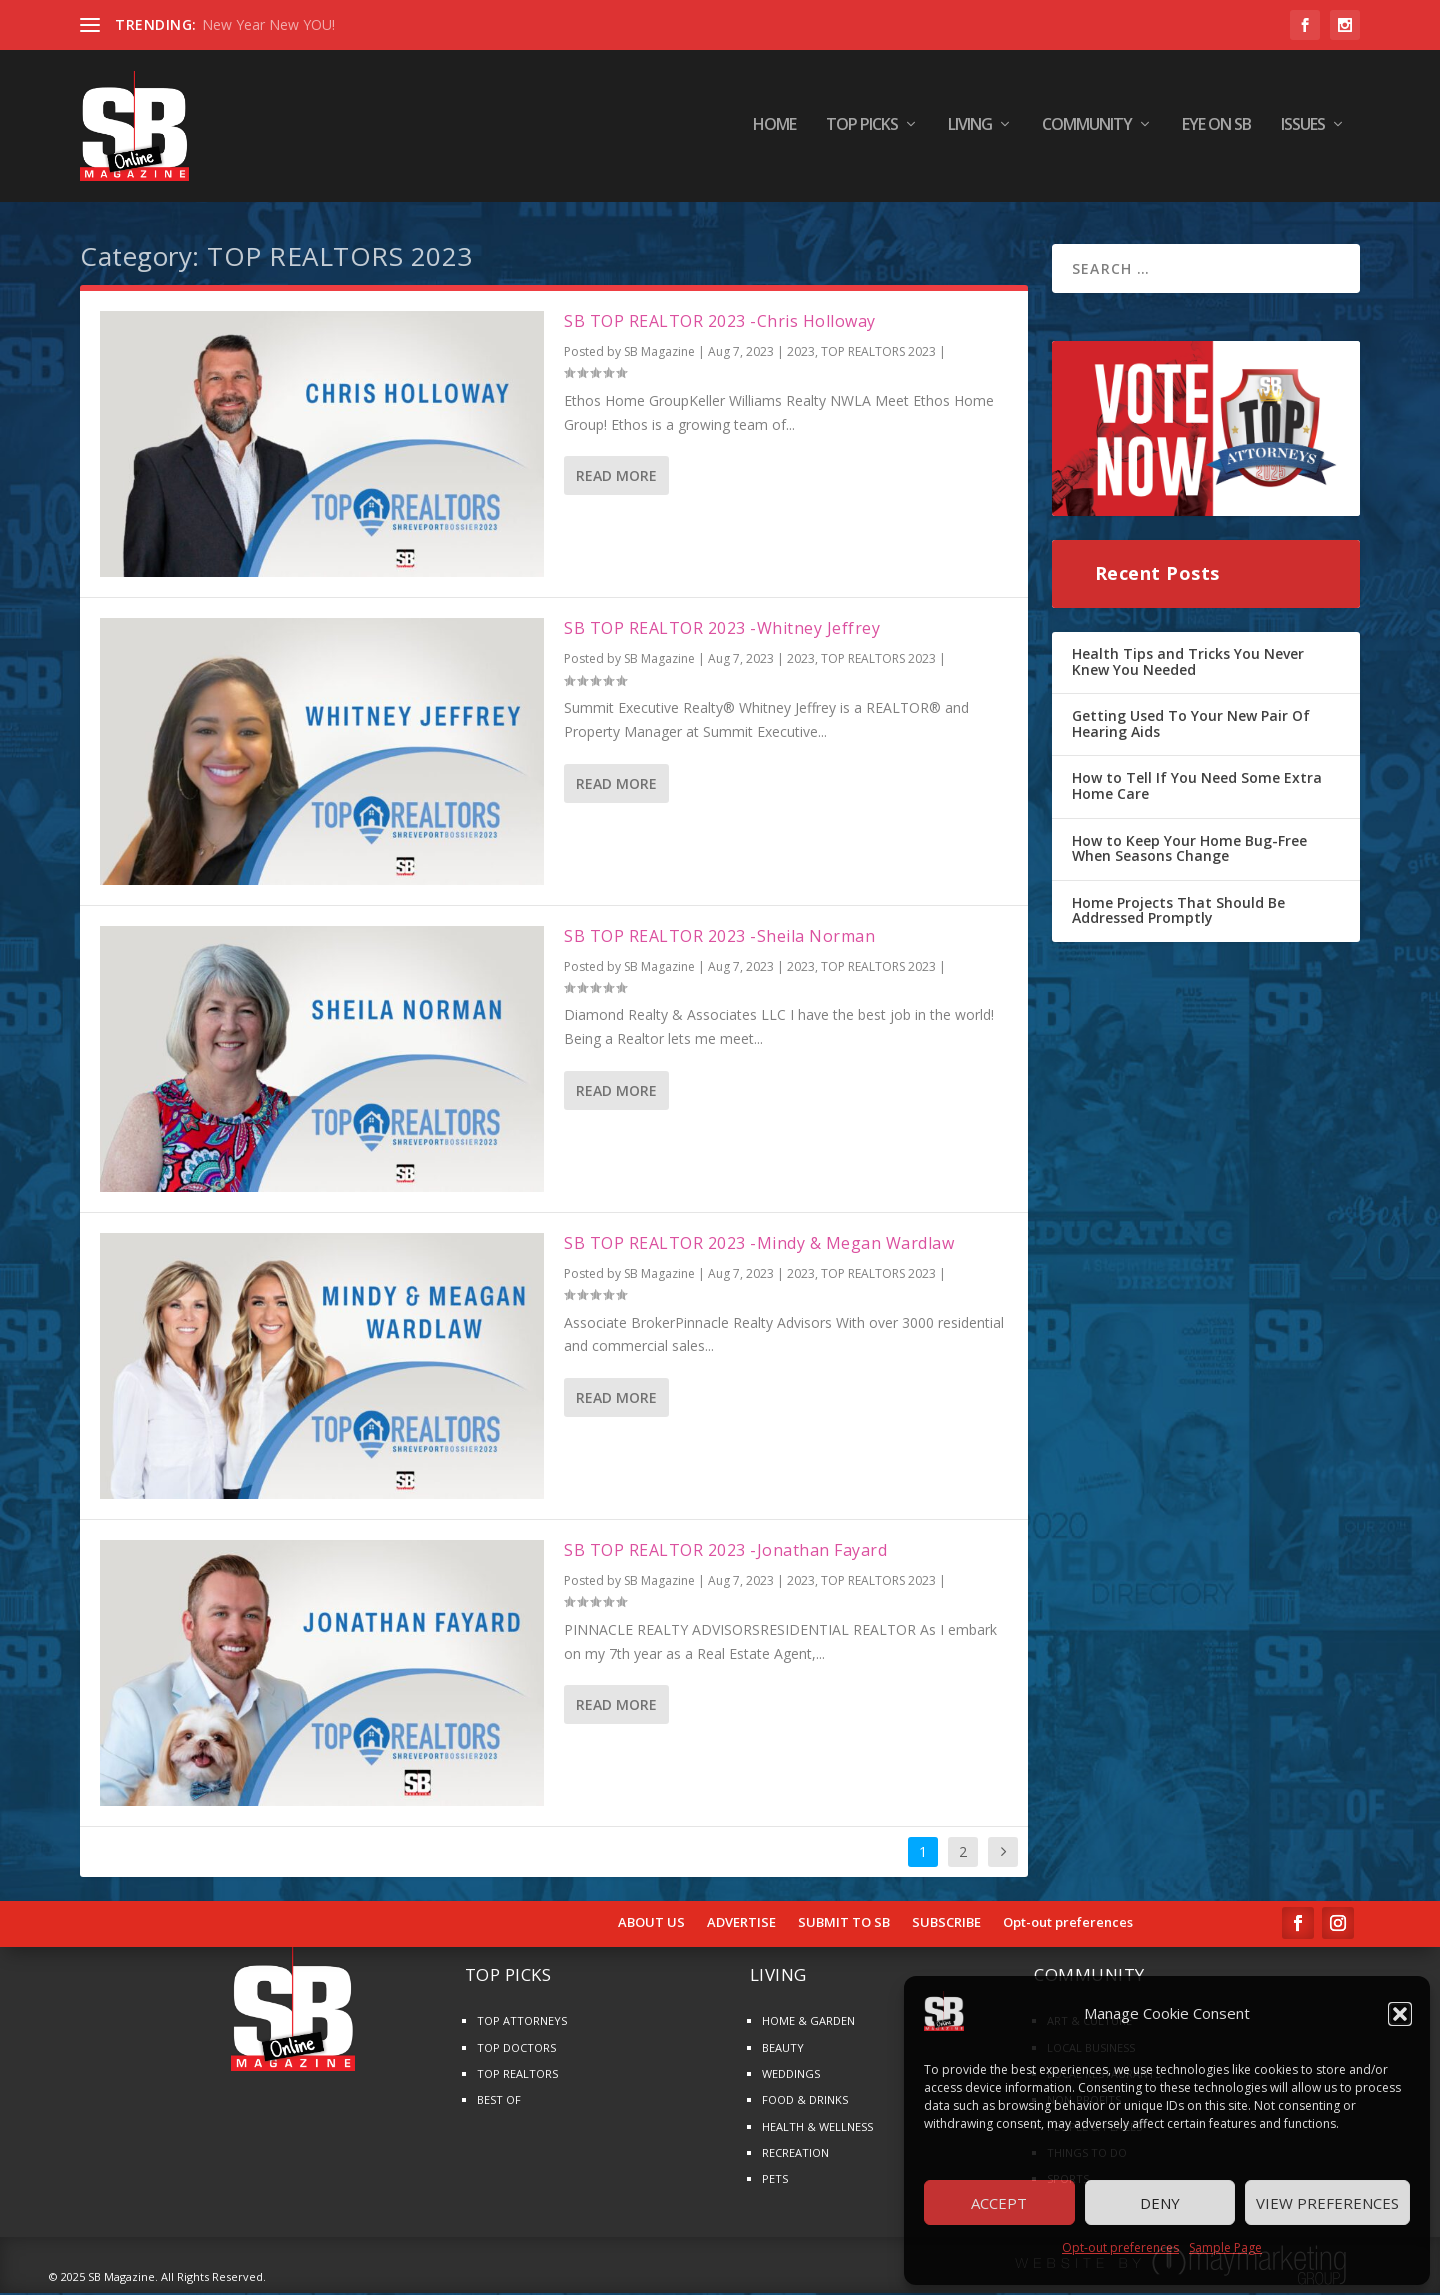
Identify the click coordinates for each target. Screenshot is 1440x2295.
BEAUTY (783, 2048)
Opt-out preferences (1120, 2247)
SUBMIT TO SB (844, 1925)
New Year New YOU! (268, 24)
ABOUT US (651, 1925)
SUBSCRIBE (946, 1925)
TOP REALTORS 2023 (878, 353)
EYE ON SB (1216, 129)
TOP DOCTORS (516, 2048)
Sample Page (1225, 2247)
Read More (616, 477)
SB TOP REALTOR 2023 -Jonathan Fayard (725, 1552)
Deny (1160, 2203)
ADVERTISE (741, 1925)
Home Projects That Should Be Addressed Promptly (1178, 912)
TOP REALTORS (517, 2075)
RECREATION (795, 2154)
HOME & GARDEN (808, 2022)
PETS (775, 2180)
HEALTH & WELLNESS (817, 2127)
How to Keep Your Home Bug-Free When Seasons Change (1189, 849)
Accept (999, 2203)
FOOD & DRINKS (805, 2101)
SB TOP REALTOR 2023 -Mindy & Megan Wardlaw (759, 1245)
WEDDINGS (791, 2075)
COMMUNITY (1087, 129)
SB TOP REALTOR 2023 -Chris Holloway (720, 323)
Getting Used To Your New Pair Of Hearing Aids (1191, 725)
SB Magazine (659, 353)
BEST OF (499, 2101)
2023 (801, 353)
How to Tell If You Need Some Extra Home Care (1197, 787)
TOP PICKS (862, 129)
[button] (1400, 2014)
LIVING (970, 129)
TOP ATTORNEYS (522, 2022)
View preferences (1327, 2203)
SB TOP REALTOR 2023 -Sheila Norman (719, 938)
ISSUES (1303, 129)
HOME (774, 129)
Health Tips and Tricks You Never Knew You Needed (1188, 663)
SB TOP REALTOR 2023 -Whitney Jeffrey (722, 630)
